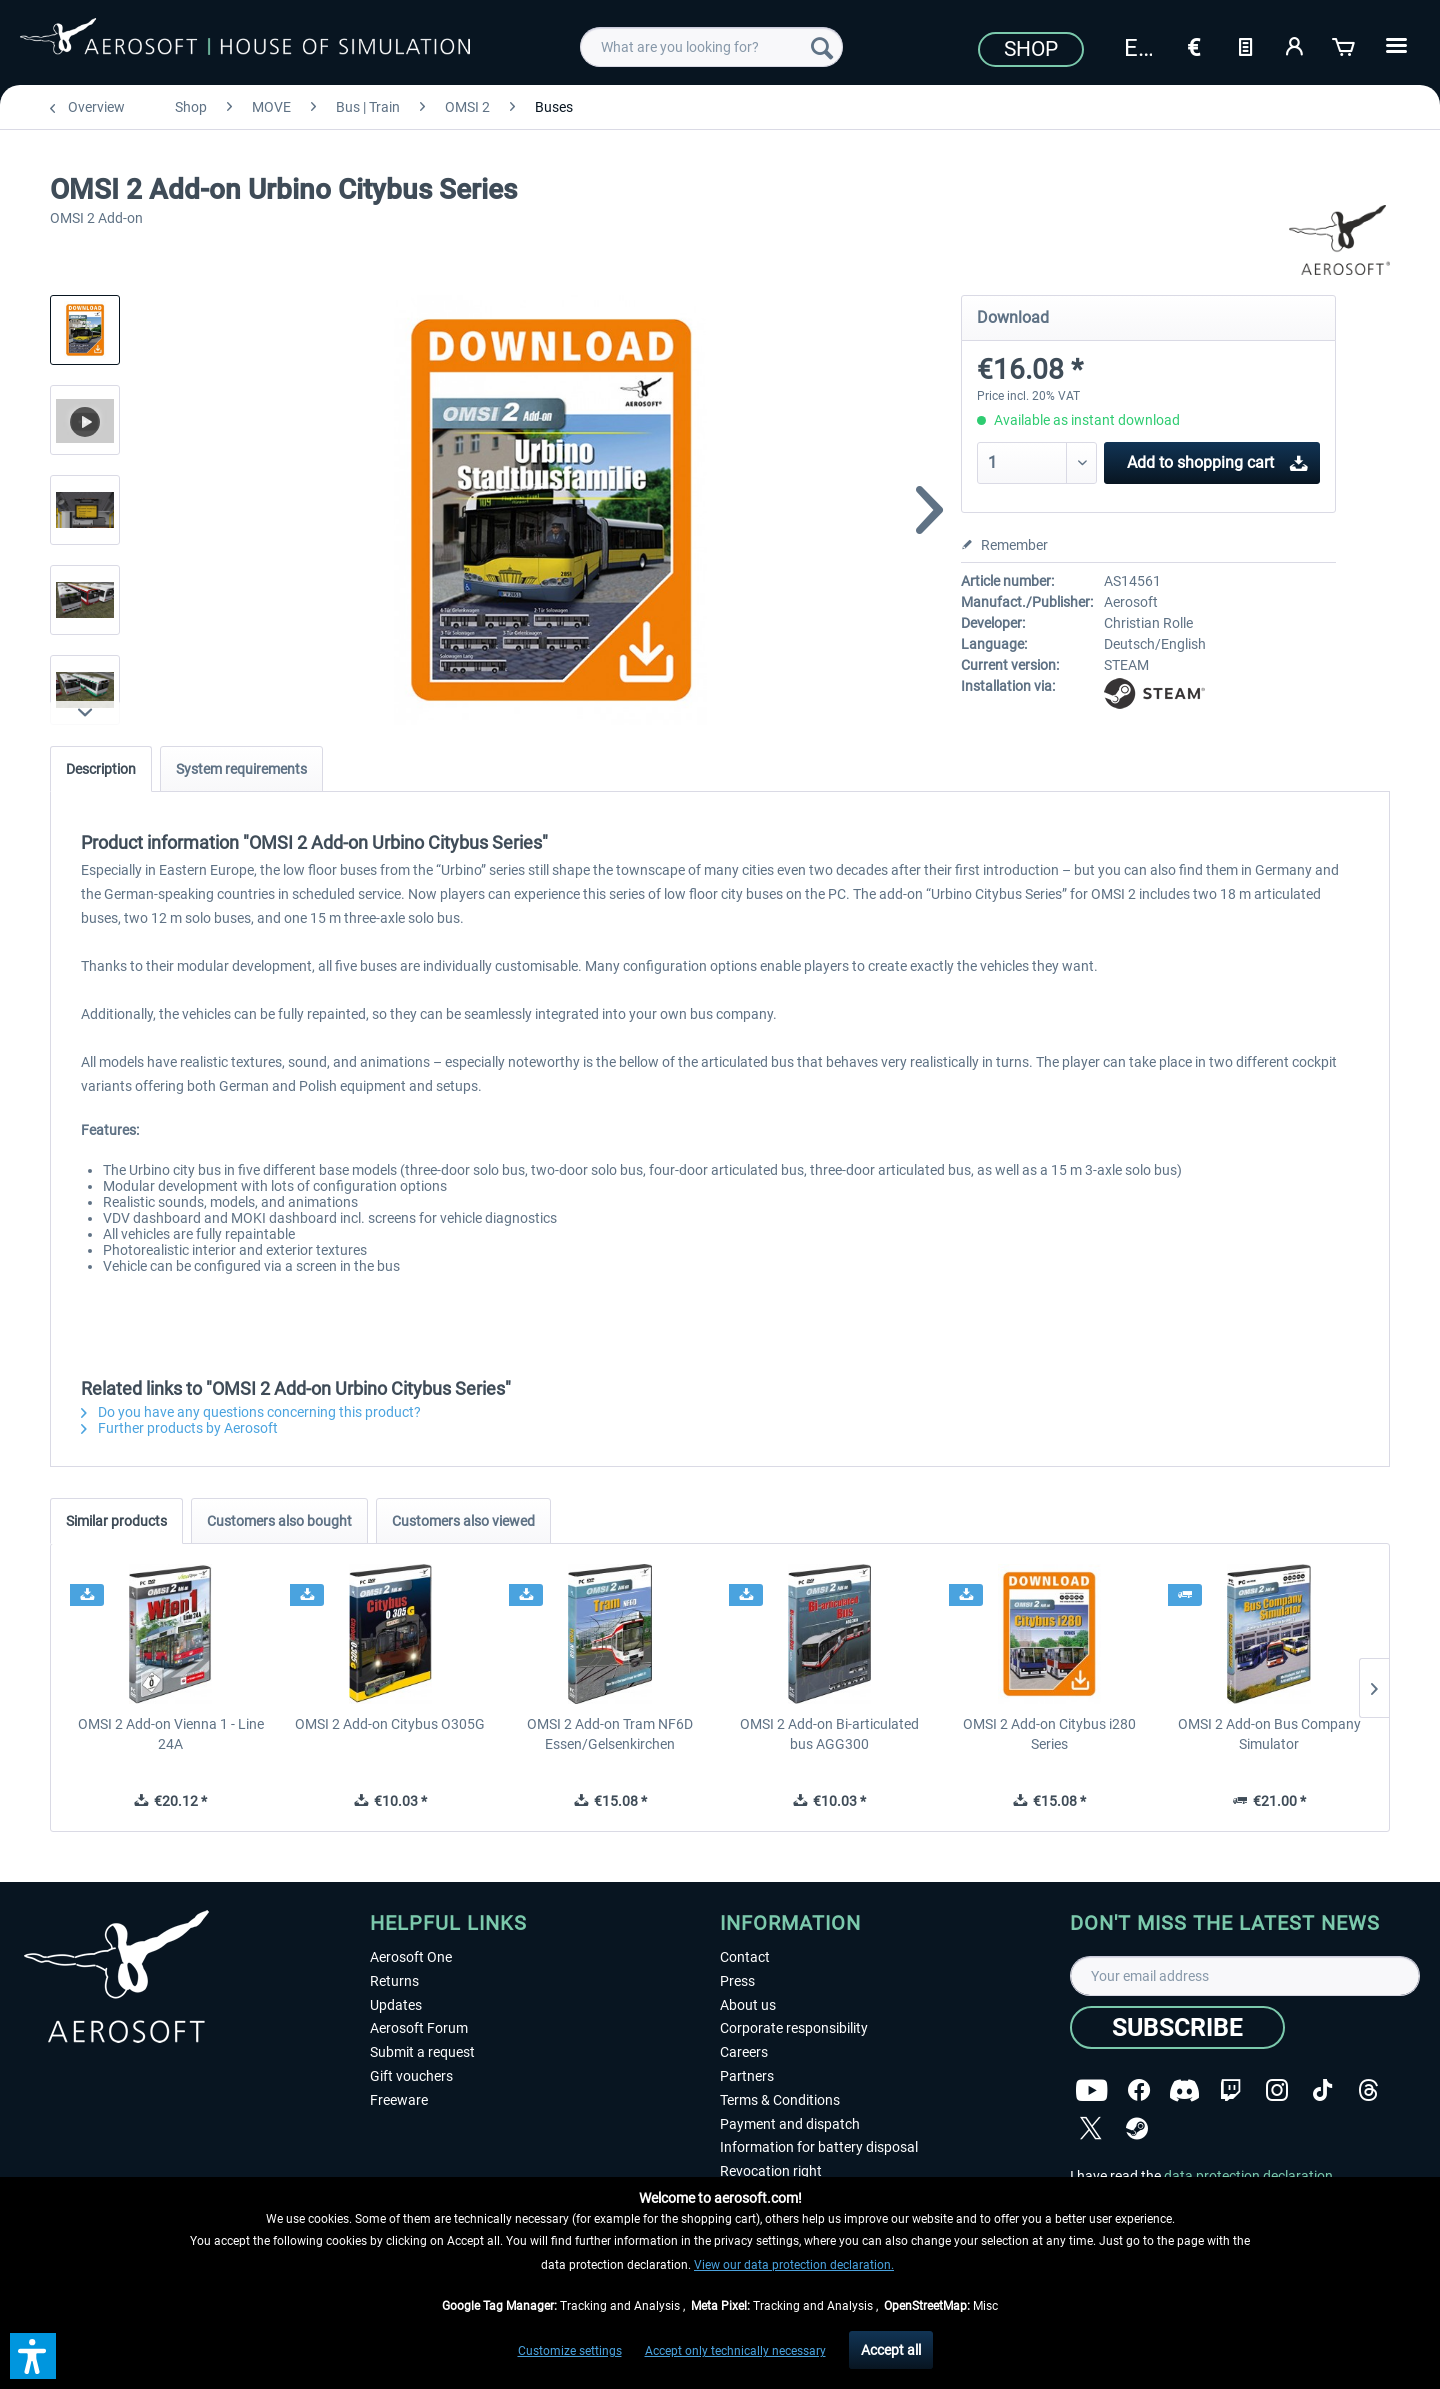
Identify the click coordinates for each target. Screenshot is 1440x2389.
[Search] (822, 47)
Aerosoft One (411, 1957)
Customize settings (570, 2351)
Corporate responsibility (794, 2028)
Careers (744, 2052)
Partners (747, 2076)
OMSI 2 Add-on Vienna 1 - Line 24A (171, 1734)
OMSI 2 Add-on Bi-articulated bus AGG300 (829, 1734)
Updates (396, 2005)
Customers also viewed (463, 1521)
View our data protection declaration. (794, 2265)
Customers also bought (279, 1521)
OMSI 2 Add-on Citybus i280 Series (1049, 1734)
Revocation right (771, 2171)
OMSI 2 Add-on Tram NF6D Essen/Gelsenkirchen (610, 1734)
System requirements (241, 769)
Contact (745, 1957)
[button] (33, 2356)
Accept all (891, 2350)
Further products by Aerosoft (179, 1428)
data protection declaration (1248, 2176)
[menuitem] (711, 47)
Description (101, 769)
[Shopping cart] (1345, 45)
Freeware (399, 2100)
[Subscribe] (1177, 2027)
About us (748, 2005)
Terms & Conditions (780, 2100)
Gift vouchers (411, 2076)
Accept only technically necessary (735, 2351)
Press (737, 1981)
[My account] (1295, 45)
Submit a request (422, 2052)
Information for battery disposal (819, 2147)
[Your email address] (1245, 1976)
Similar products (116, 1521)
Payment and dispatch (790, 2124)
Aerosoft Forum (419, 2028)
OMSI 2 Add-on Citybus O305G (390, 1724)
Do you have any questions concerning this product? (251, 1412)
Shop (1031, 49)
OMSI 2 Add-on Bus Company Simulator (1269, 1734)
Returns (394, 1981)
